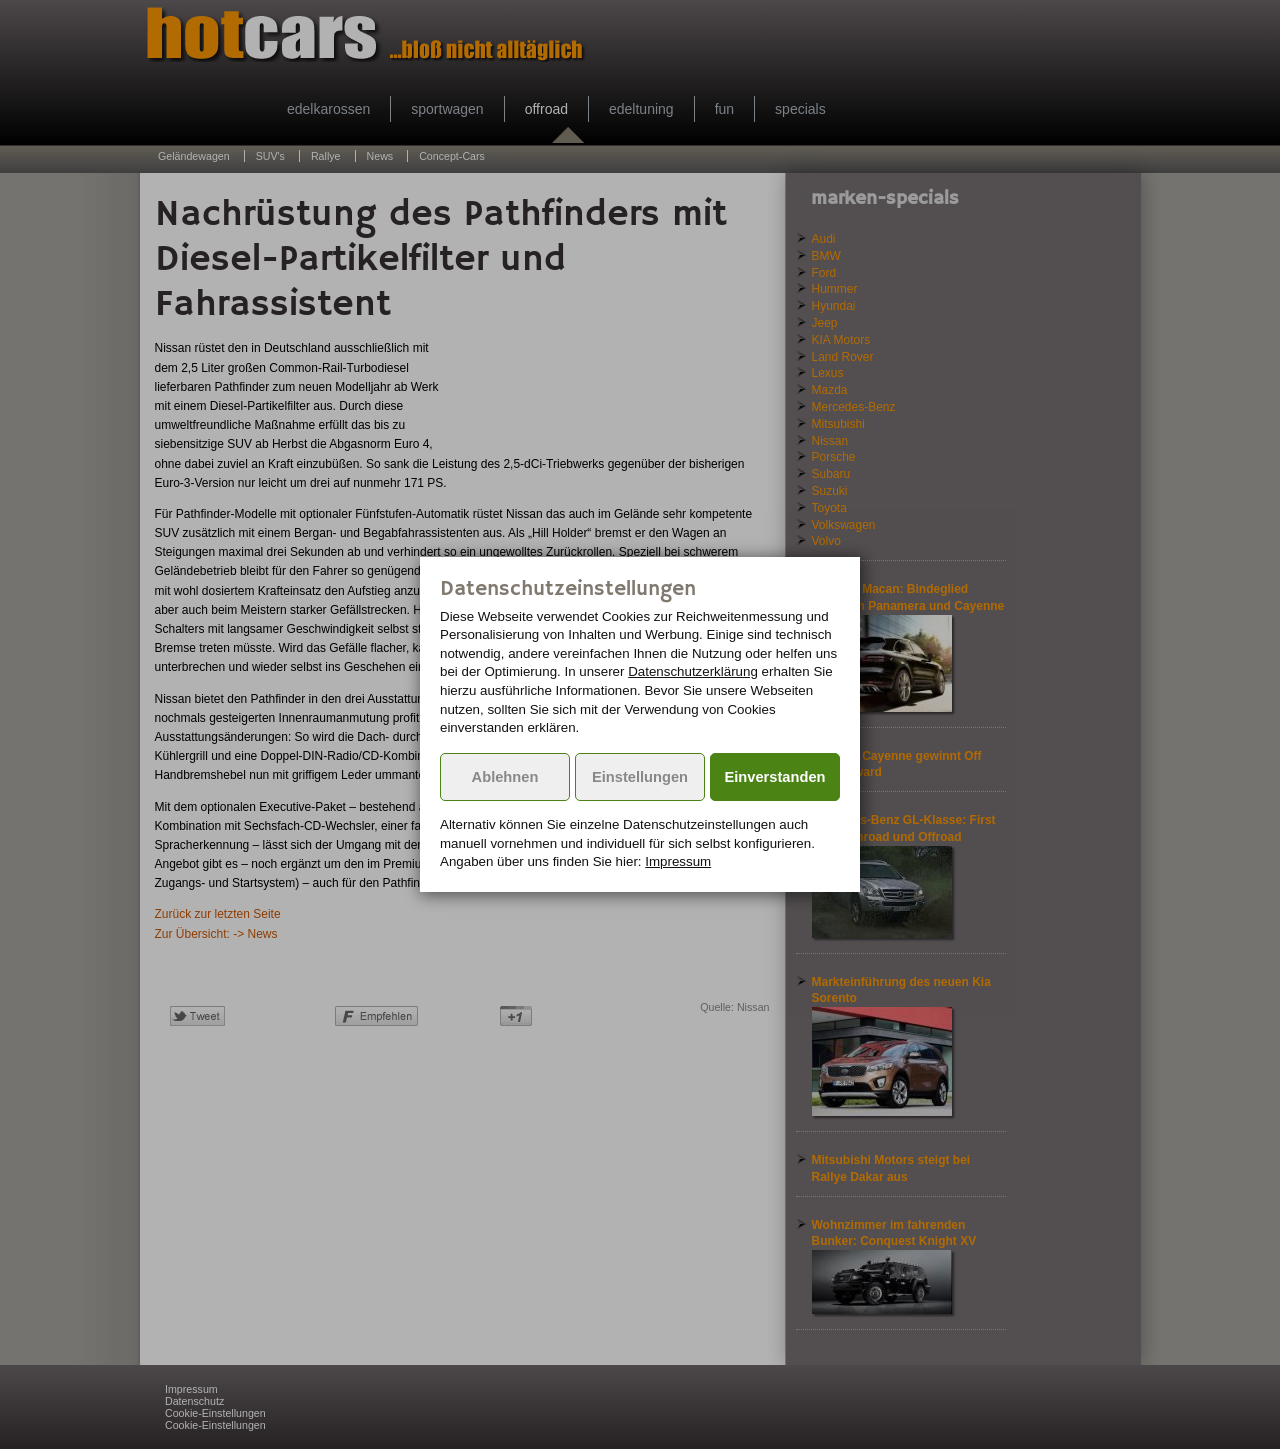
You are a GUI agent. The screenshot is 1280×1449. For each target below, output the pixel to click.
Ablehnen (505, 777)
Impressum (678, 861)
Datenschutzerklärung (693, 671)
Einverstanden (775, 777)
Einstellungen (640, 777)
